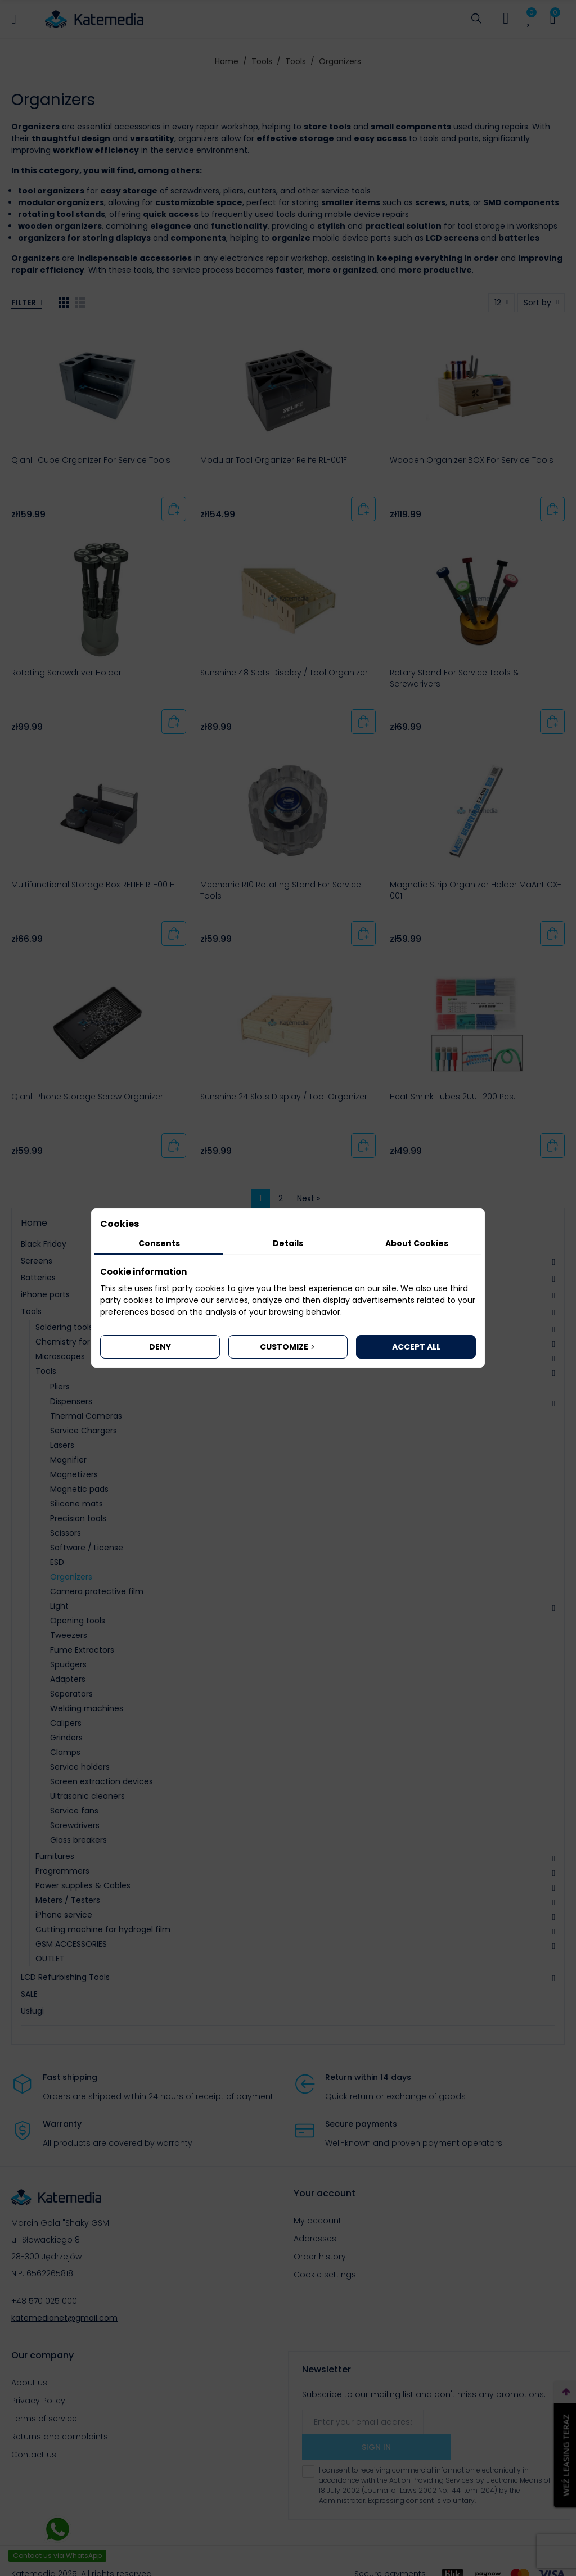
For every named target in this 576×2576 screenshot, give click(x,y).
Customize (288, 1346)
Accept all (416, 1346)
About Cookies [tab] (416, 1243)
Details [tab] (288, 1243)
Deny (160, 1346)
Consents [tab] (159, 1243)
